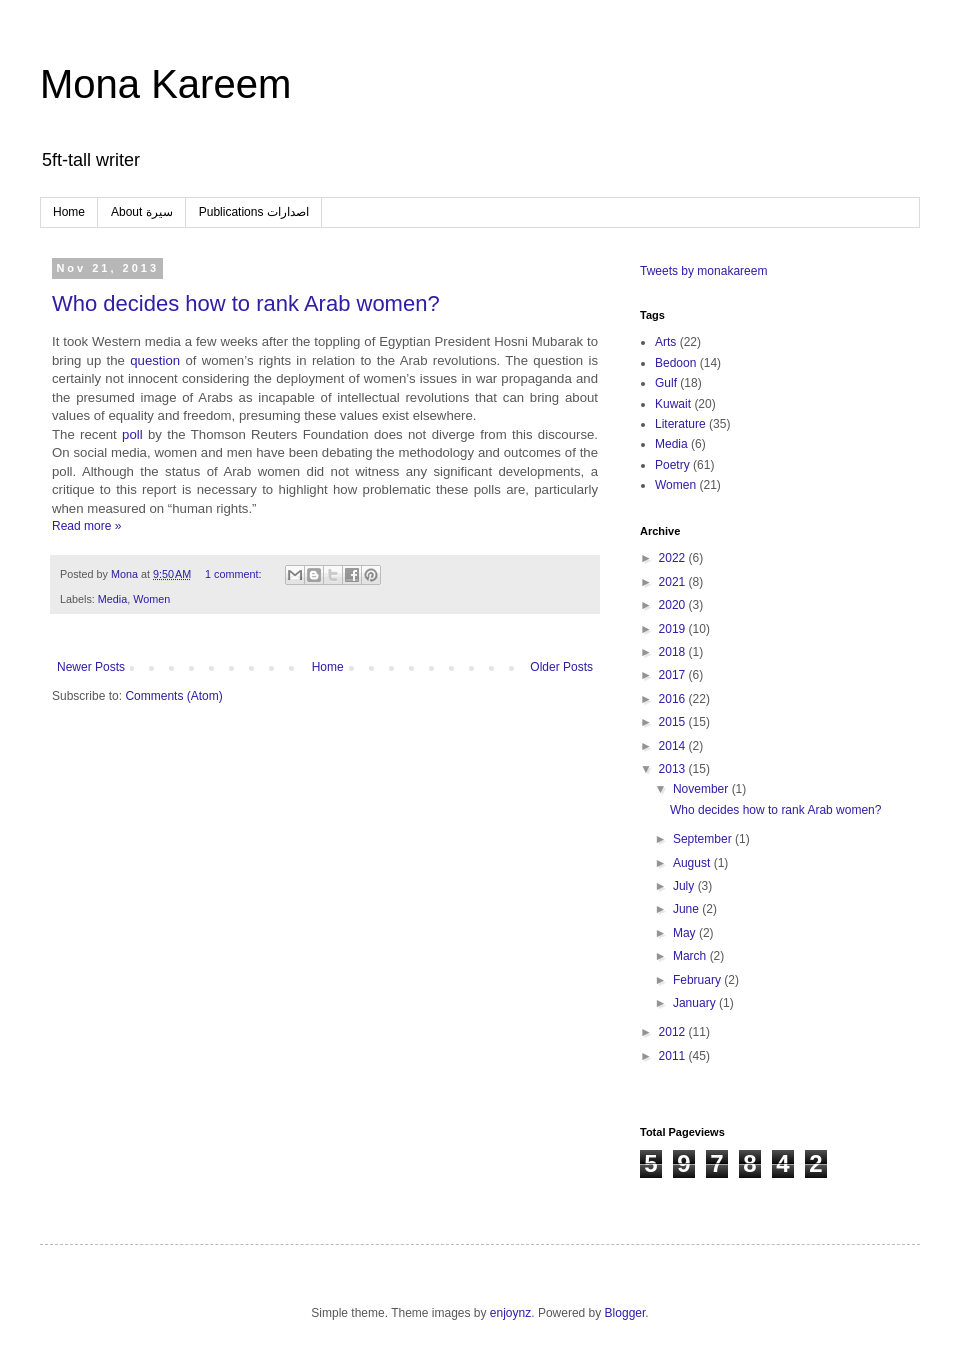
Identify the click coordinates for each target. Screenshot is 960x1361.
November (702, 789)
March (691, 956)
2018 (674, 652)
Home (69, 212)
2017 (674, 675)
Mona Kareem (165, 84)
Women (151, 599)
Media (112, 599)
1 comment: (234, 574)
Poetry (672, 465)
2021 (674, 582)
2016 (674, 699)
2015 (674, 722)
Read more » (86, 526)
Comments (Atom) (173, 696)
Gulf (666, 383)
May (686, 933)
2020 (674, 605)
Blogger (625, 1313)
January (696, 1003)
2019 (674, 629)
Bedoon (675, 363)
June (687, 909)
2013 (674, 769)
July (685, 886)
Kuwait (673, 404)
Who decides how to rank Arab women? (246, 303)
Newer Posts (91, 667)
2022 (674, 558)
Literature (680, 424)
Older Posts (561, 667)
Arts (665, 342)
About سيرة (142, 212)
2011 (674, 1056)
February (698, 980)
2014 (674, 746)
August (693, 863)
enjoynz (510, 1313)
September (704, 839)
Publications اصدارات (254, 212)
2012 (674, 1032)
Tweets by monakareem (703, 271)
